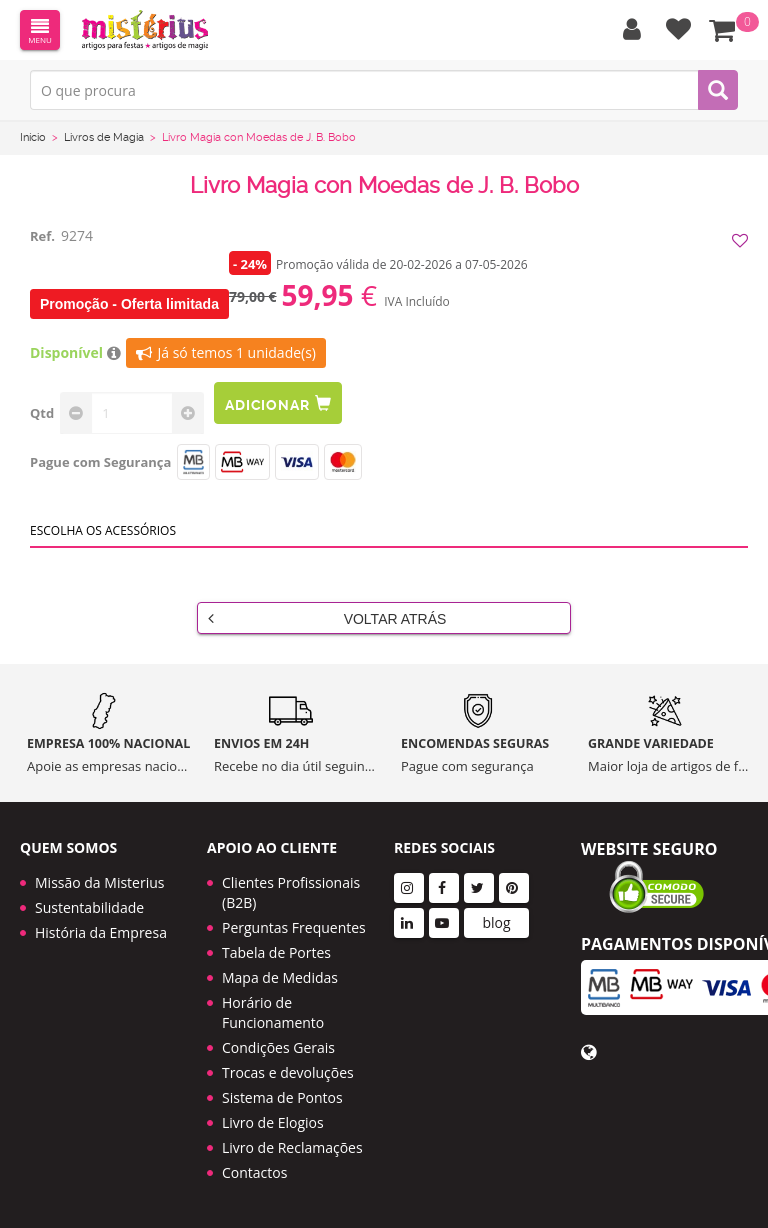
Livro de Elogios (273, 1122)
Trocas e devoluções (288, 1072)
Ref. (42, 236)
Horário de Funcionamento (273, 1012)
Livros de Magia (104, 137)
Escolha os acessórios (103, 530)
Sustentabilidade (89, 907)
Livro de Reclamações (292, 1147)
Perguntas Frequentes (294, 927)
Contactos (254, 1172)
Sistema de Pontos (282, 1097)
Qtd (42, 413)
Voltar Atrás (327, 618)
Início (33, 137)
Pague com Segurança (100, 462)
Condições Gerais (278, 1047)
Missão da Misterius (99, 882)
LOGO (145, 30)
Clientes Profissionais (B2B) (291, 892)
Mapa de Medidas (280, 977)
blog (496, 922)
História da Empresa (101, 932)
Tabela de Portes (276, 952)
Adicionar (278, 403)
